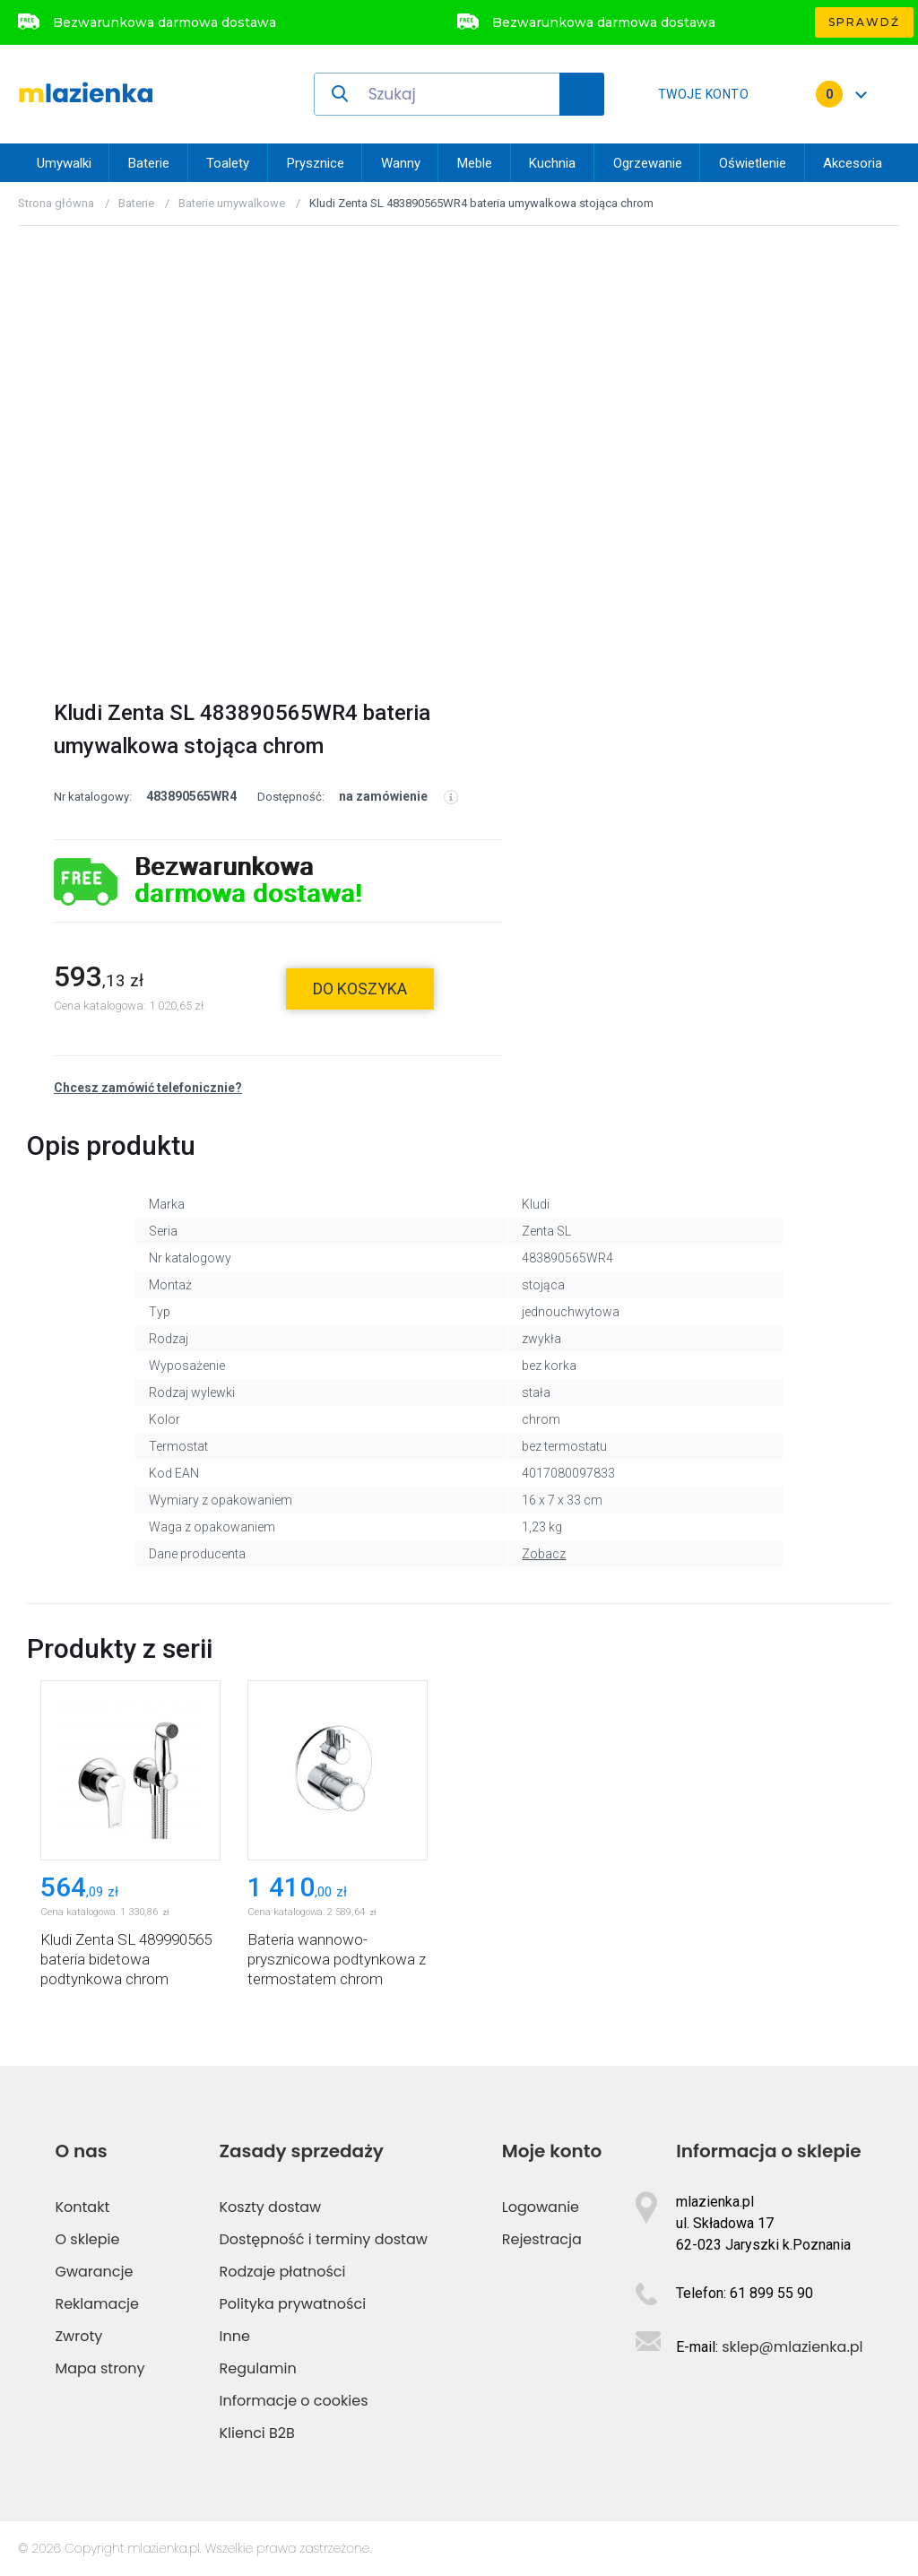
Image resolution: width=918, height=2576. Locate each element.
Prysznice (315, 163)
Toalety (227, 163)
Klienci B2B (257, 2433)
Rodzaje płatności (283, 2271)
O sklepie (87, 2239)
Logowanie (540, 2207)
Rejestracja (542, 2239)
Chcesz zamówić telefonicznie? (148, 1087)
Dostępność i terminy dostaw (324, 2239)
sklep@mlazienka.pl (792, 2347)
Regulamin (258, 2368)
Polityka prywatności (293, 2304)
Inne (235, 2336)
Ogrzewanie (647, 163)
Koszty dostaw (271, 2207)
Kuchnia (552, 163)
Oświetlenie (752, 163)
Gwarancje (94, 2271)
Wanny (400, 163)
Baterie (148, 163)
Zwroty (78, 2336)
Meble (474, 163)
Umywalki (64, 163)
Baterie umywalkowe (231, 203)
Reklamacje (97, 2304)
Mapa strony (99, 2368)
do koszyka (360, 988)
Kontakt (82, 2207)
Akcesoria (852, 163)
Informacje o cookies (294, 2400)
